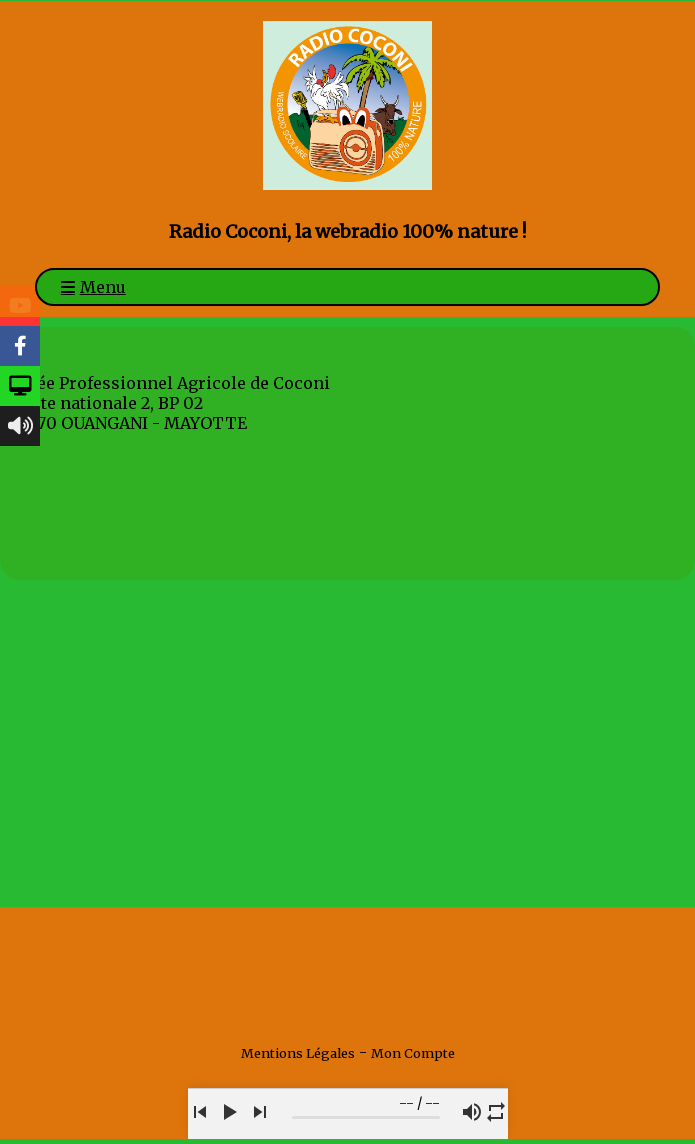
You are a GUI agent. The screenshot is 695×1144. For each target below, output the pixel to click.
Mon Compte (413, 1053)
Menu (103, 287)
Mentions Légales (298, 1053)
